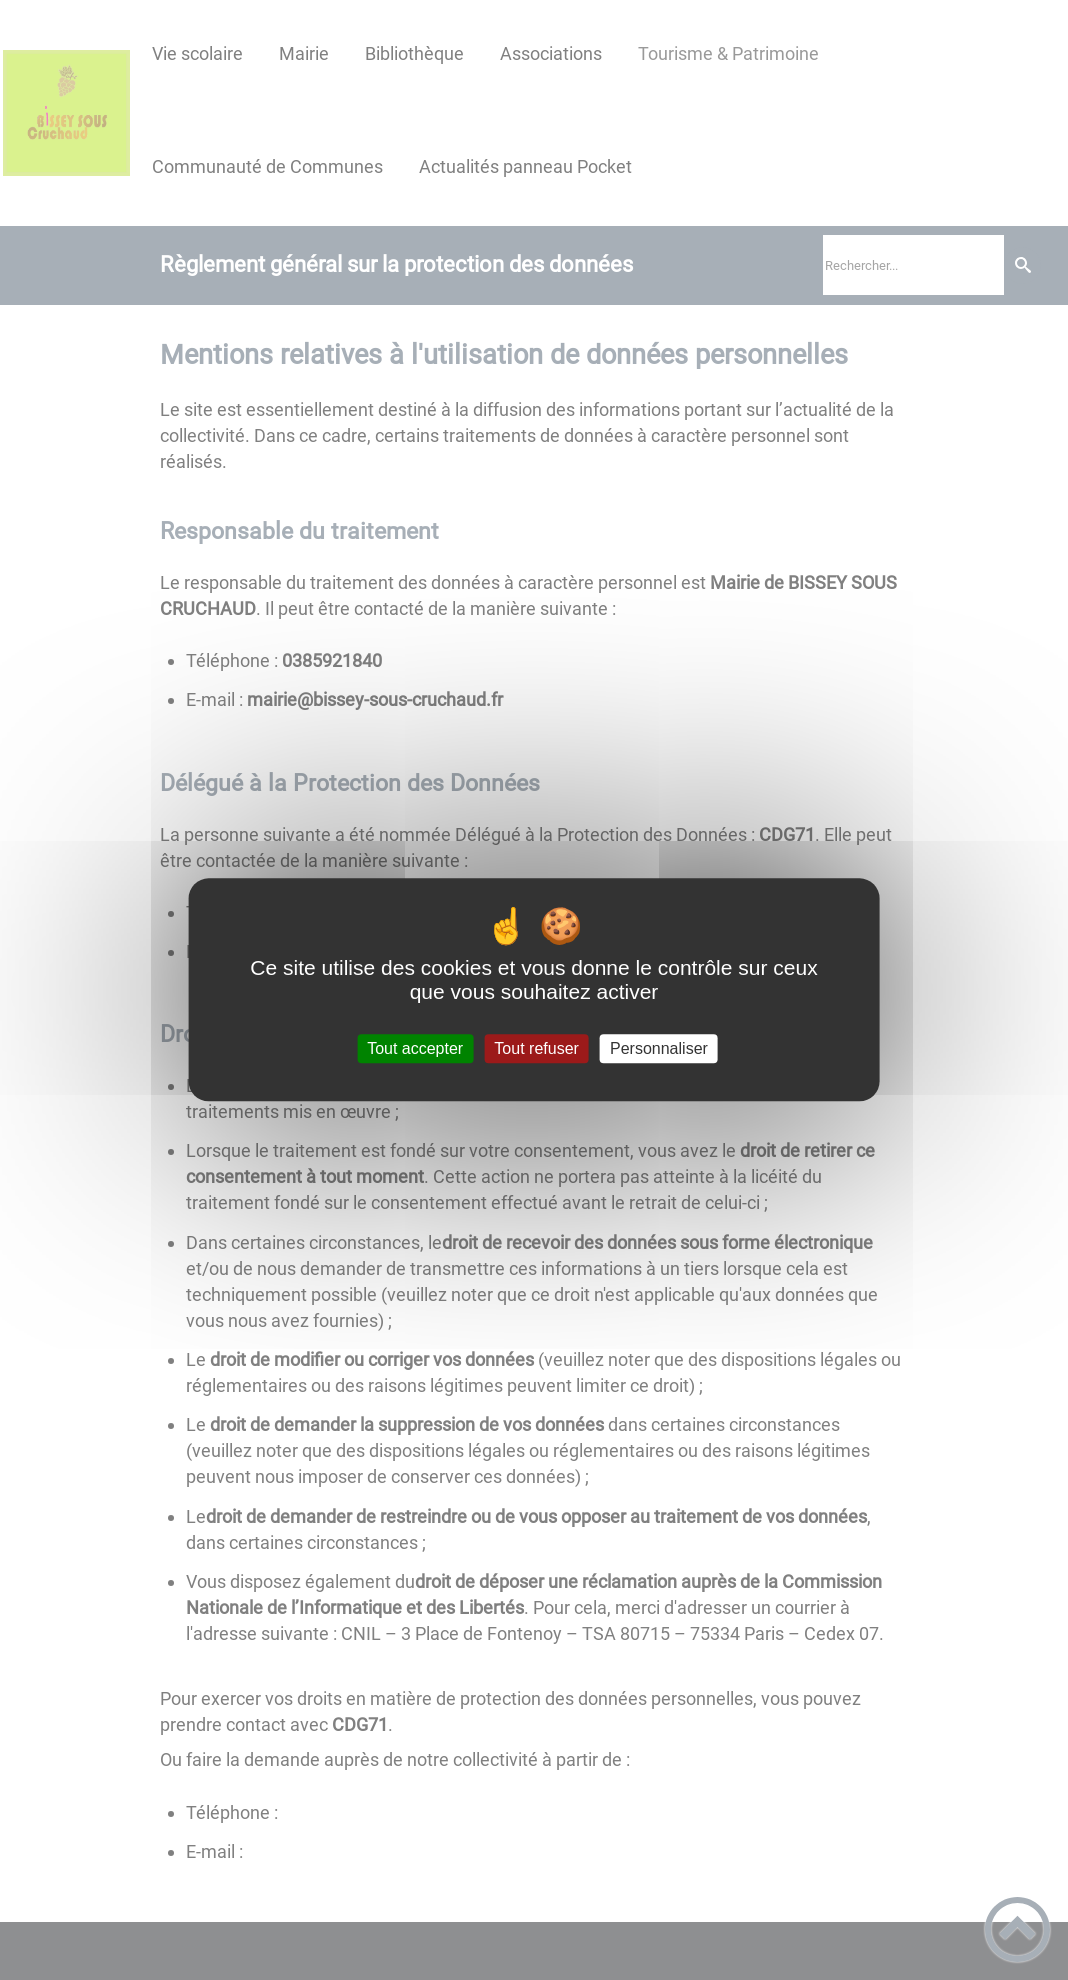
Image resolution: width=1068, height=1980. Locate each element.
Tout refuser (536, 1048)
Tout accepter (415, 1048)
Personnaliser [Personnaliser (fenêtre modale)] (659, 1048)
